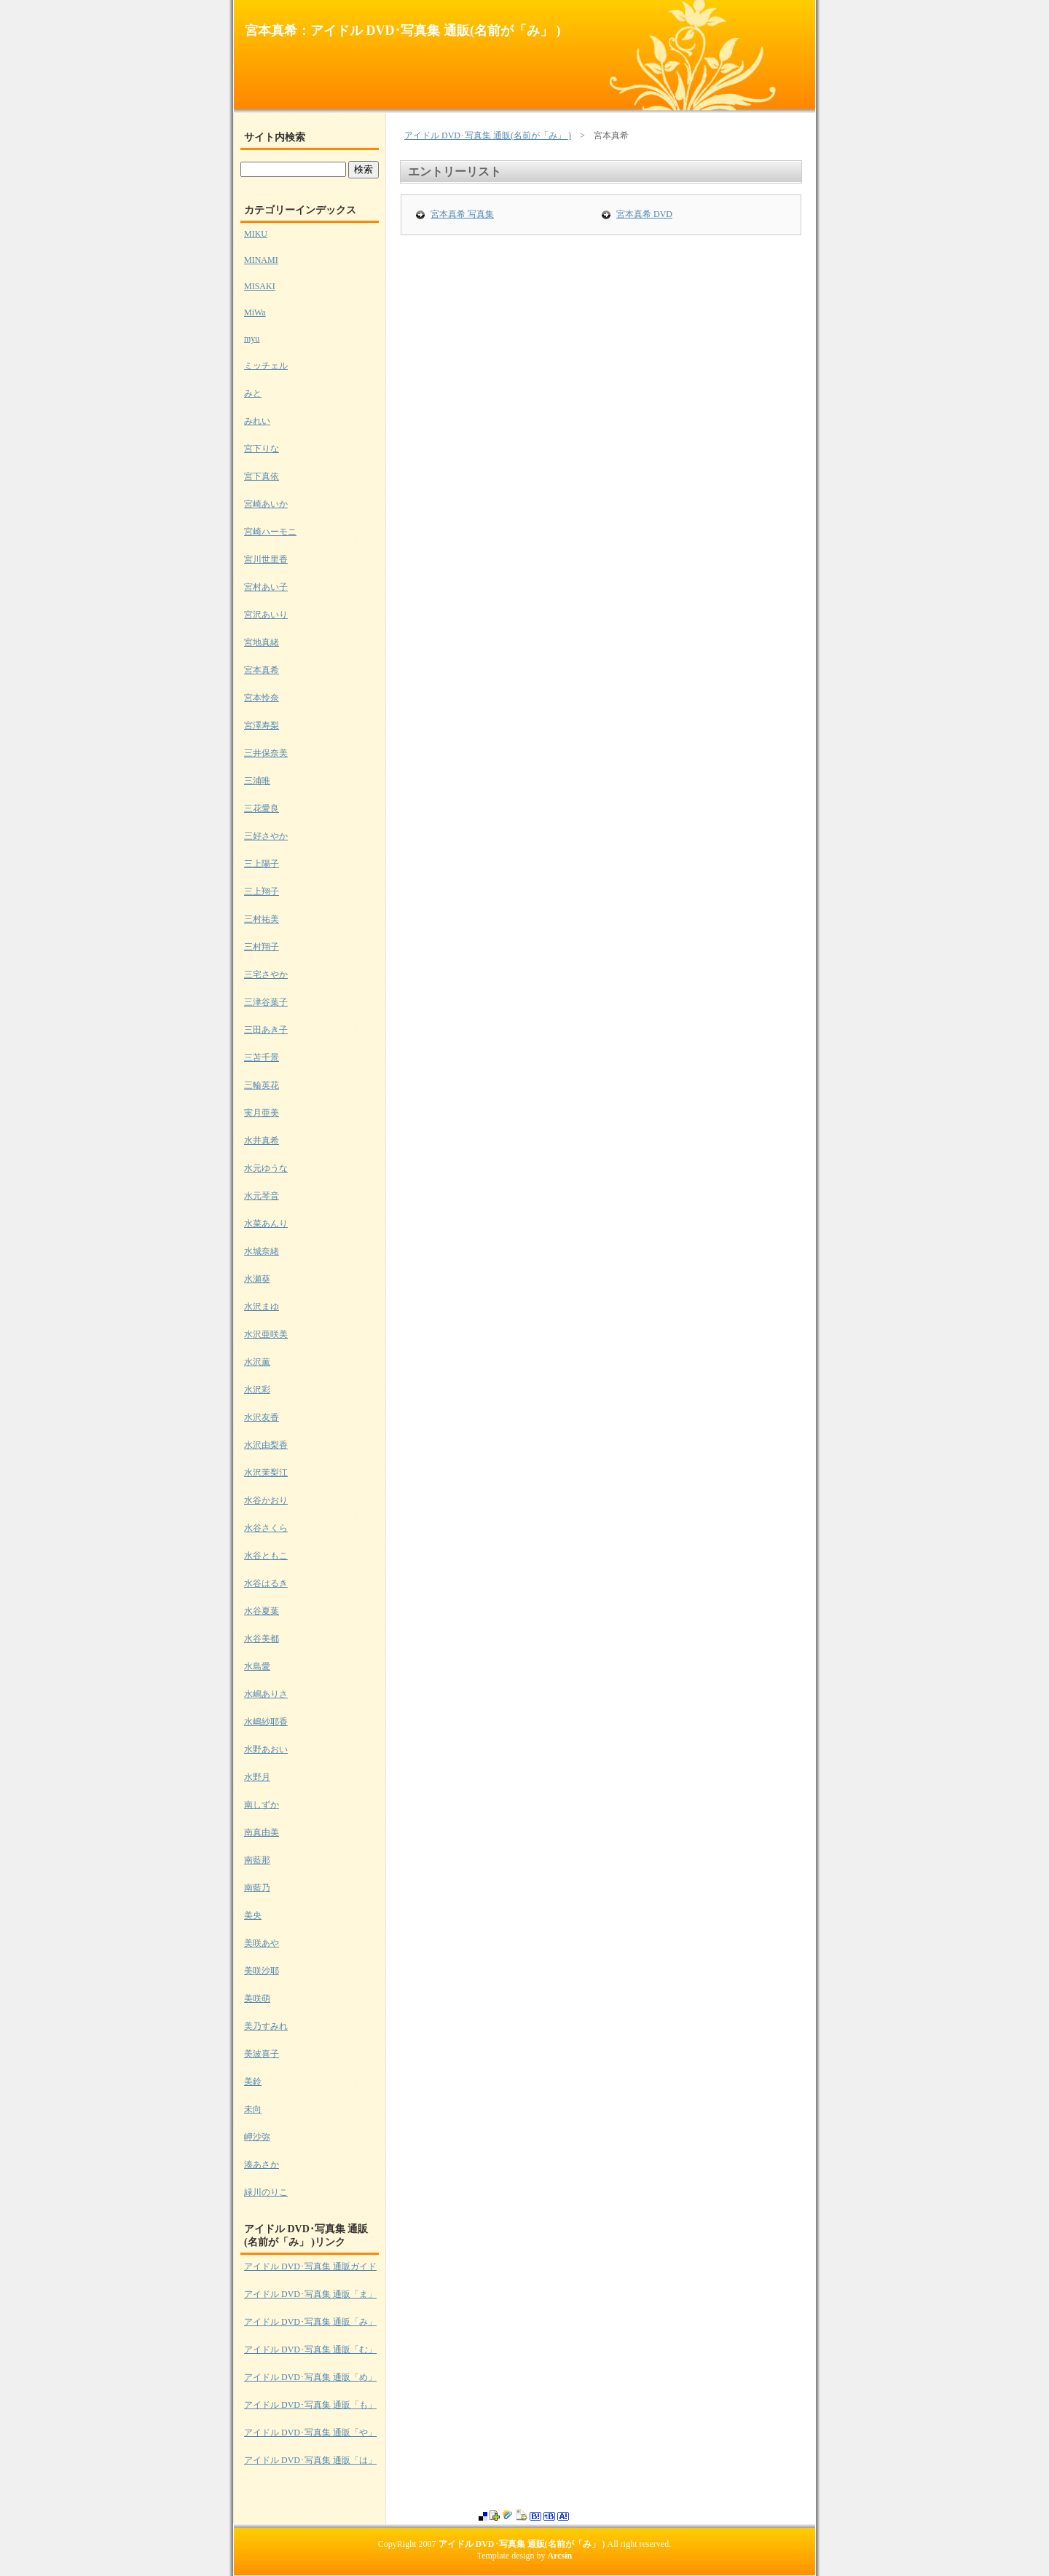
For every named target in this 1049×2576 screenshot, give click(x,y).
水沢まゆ (261, 1306)
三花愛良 (261, 808)
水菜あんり (266, 1223)
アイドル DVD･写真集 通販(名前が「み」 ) (487, 135)
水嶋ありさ (266, 1694)
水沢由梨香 (266, 1445)
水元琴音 (261, 1196)
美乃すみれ (266, 2026)
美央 (253, 1915)
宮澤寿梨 (261, 725)
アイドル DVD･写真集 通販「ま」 (310, 2294)
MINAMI (261, 260)
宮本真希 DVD (644, 214)
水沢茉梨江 (266, 1473)
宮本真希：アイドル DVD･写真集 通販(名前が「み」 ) (403, 30)
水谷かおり (266, 1500)
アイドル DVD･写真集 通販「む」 (310, 2349)
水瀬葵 (257, 1279)
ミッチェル (266, 366)
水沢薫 (257, 1362)
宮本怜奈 (261, 698)
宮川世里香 (266, 559)
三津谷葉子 (266, 1002)
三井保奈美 (266, 753)
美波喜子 (261, 2054)
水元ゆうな (266, 1168)
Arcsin (560, 2556)
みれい (257, 421)
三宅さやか (266, 974)
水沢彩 (257, 1389)
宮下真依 (261, 476)
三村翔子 (261, 947)
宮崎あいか (266, 504)
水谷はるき (266, 1583)
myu (251, 339)
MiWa (255, 312)
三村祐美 (261, 919)
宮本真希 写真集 (462, 214)
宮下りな (261, 449)
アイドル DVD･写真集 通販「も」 (310, 2405)
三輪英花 (261, 1085)
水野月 (257, 1777)
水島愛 (257, 1666)
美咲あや (261, 1943)
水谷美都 (261, 1639)
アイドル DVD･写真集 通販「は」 (310, 2460)
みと (253, 393)
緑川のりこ (266, 2192)
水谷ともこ (266, 1556)
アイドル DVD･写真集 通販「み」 (310, 2322)
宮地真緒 (261, 642)
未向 (253, 2109)
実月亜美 (261, 1113)
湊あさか (261, 2164)
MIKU (255, 234)
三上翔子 (261, 891)
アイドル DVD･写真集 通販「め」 (310, 2377)
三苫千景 (261, 1057)
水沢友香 (261, 1417)
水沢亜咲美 (266, 1334)
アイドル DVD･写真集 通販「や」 (310, 2432)
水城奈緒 (261, 1251)
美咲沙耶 (261, 1971)
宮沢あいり (266, 615)
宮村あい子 (266, 587)
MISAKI (259, 286)
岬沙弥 (257, 2137)
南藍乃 (257, 1888)
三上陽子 (261, 864)
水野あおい (266, 1749)
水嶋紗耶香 (266, 1722)
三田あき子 (266, 1030)
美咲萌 (257, 1998)
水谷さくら (266, 1528)
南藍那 (257, 1860)
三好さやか (266, 836)
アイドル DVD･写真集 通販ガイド (310, 2266)
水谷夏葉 (261, 1611)
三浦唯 (257, 781)
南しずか (261, 1805)
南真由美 (261, 1832)
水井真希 (261, 1140)
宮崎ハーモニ (270, 532)
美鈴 (253, 2081)
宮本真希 (261, 670)
